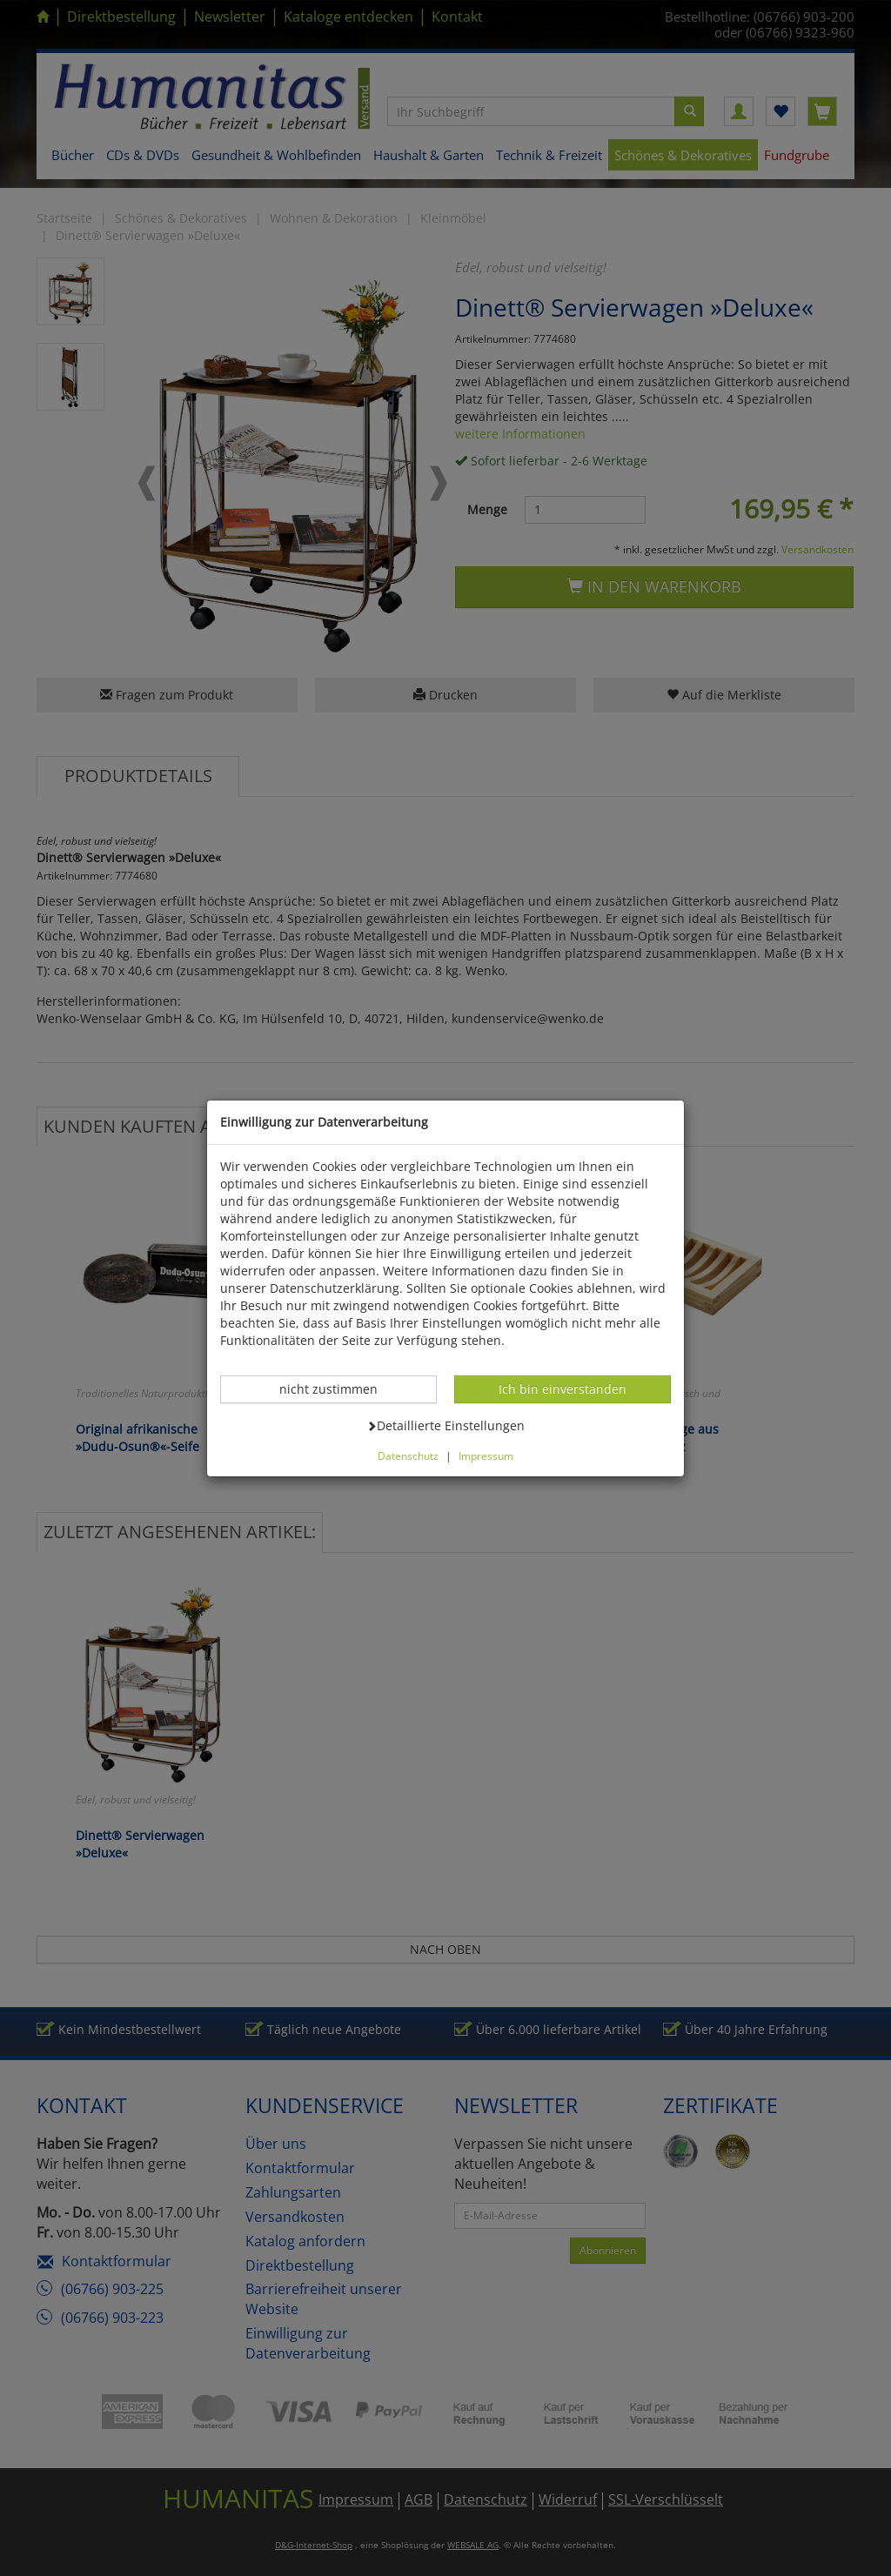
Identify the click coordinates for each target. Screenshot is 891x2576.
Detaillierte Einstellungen (445, 1425)
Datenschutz (408, 1455)
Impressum (486, 1455)
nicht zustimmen (337, 1388)
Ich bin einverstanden (562, 1388)
